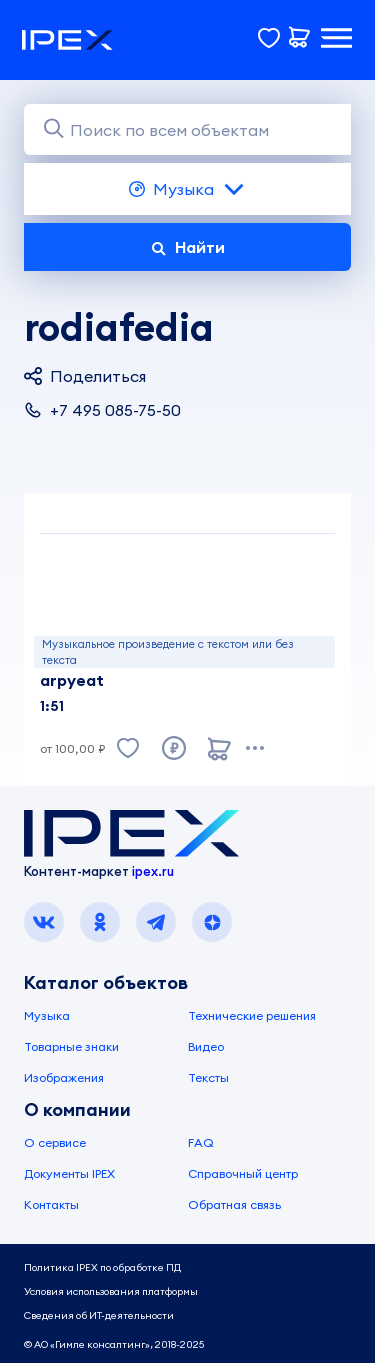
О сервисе (55, 1142)
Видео (206, 1046)
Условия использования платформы (111, 1291)
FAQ (201, 1142)
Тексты (208, 1077)
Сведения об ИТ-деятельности (99, 1315)
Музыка (187, 189)
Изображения (64, 1077)
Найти (188, 247)
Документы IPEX (69, 1173)
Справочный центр (243, 1173)
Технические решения (252, 1015)
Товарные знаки (71, 1046)
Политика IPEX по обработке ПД (102, 1267)
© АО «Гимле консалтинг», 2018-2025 (114, 1344)
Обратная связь (234, 1204)
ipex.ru (153, 871)
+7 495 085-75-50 (102, 410)
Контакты (51, 1204)
